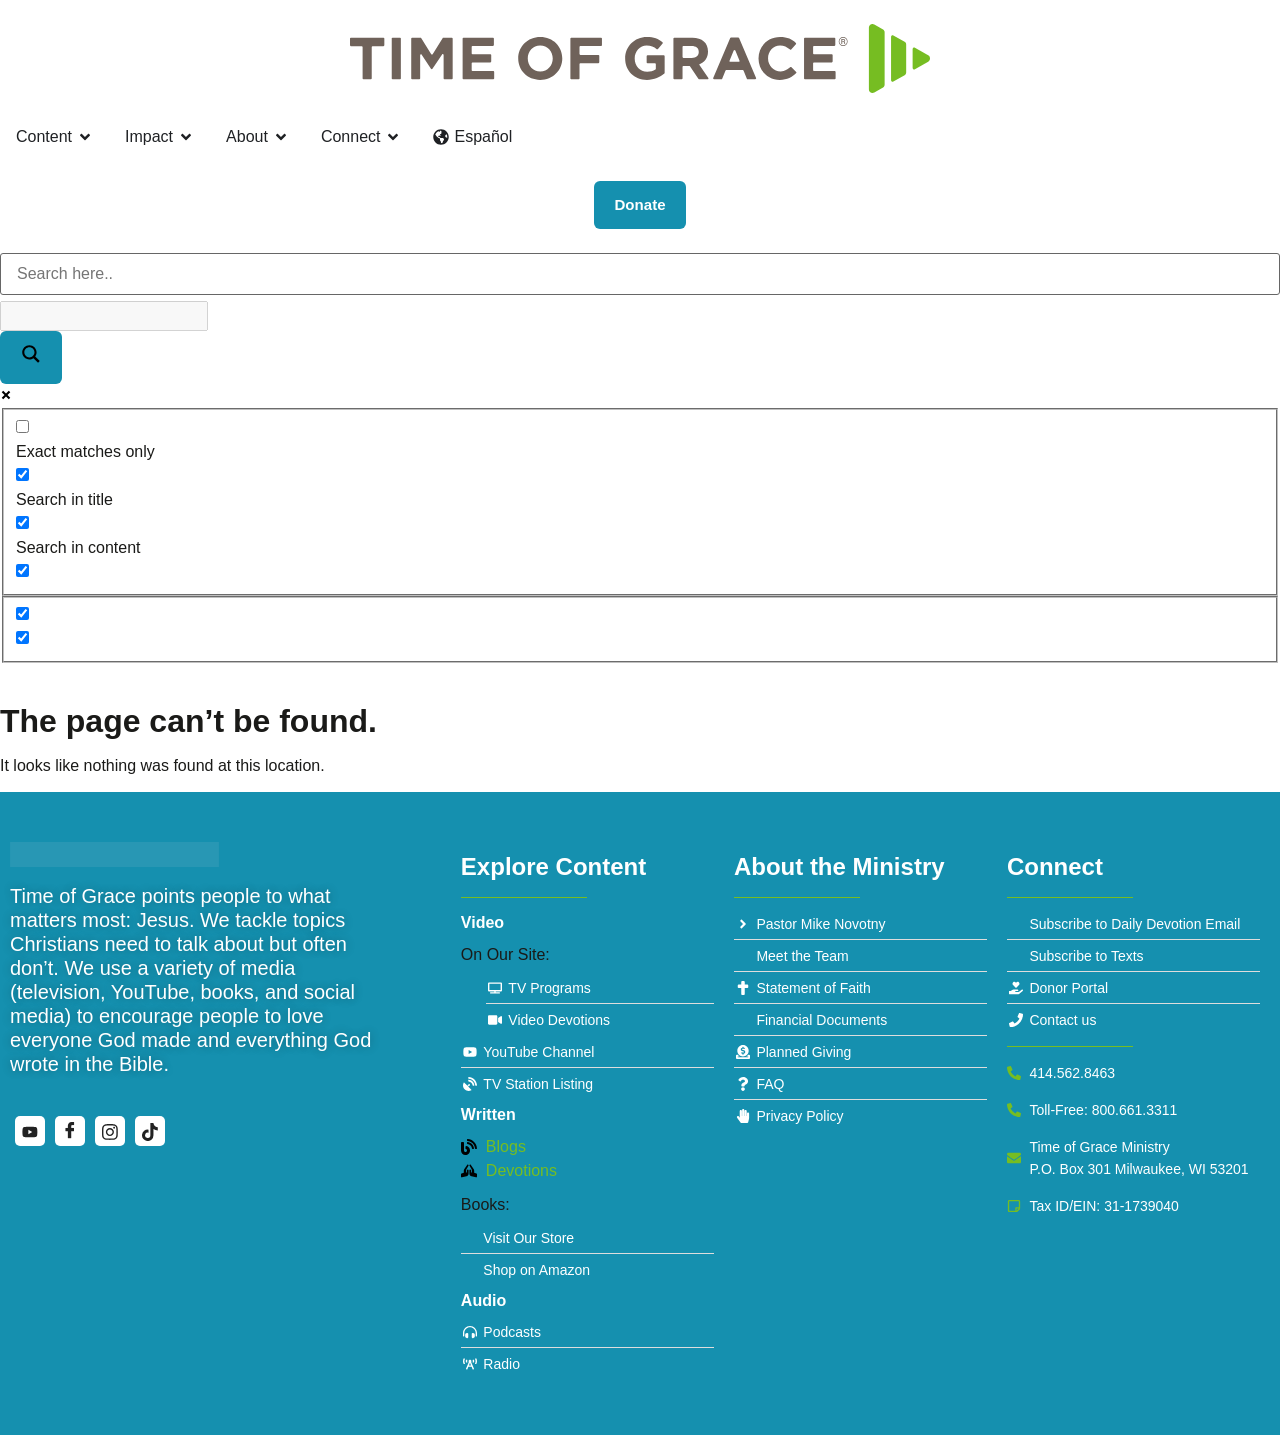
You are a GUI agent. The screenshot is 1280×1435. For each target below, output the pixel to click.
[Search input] (640, 274)
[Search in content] (22, 522)
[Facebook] (70, 1131)
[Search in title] (22, 474)
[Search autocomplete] (104, 316)
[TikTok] (150, 1131)
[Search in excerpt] (22, 570)
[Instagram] (110, 1131)
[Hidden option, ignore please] (22, 613)
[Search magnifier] (31, 357)
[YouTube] (30, 1131)
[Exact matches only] (22, 426)
